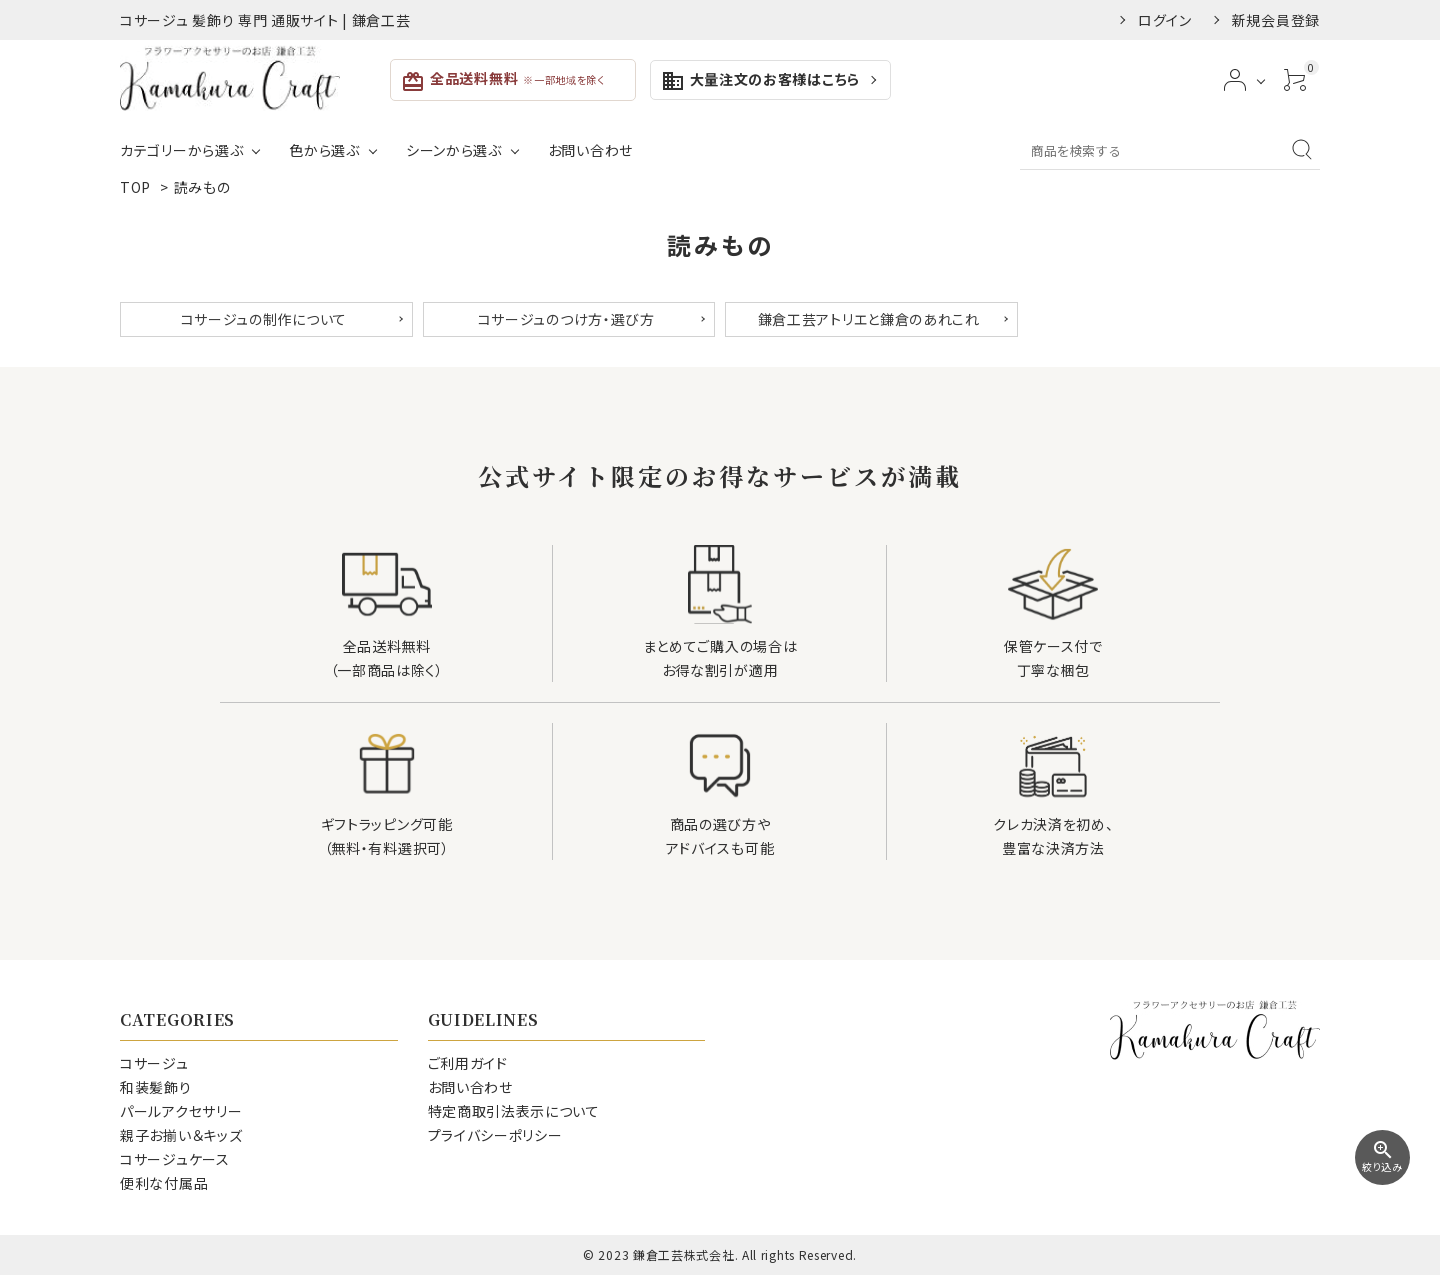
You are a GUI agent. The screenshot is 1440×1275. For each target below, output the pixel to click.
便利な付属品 (164, 1183)
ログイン (1165, 20)
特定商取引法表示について (514, 1111)
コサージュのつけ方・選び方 (566, 319)
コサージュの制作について (264, 319)
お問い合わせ (590, 150)
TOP (135, 187)
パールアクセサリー (181, 1111)
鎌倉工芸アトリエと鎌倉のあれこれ (869, 319)
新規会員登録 (1276, 20)
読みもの (202, 187)
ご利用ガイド (468, 1063)
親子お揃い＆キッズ (181, 1135)
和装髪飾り (156, 1087)
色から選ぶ (324, 150)
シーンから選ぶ (454, 150)
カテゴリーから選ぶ (181, 150)
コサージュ (154, 1063)
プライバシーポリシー (495, 1135)
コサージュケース (175, 1159)
